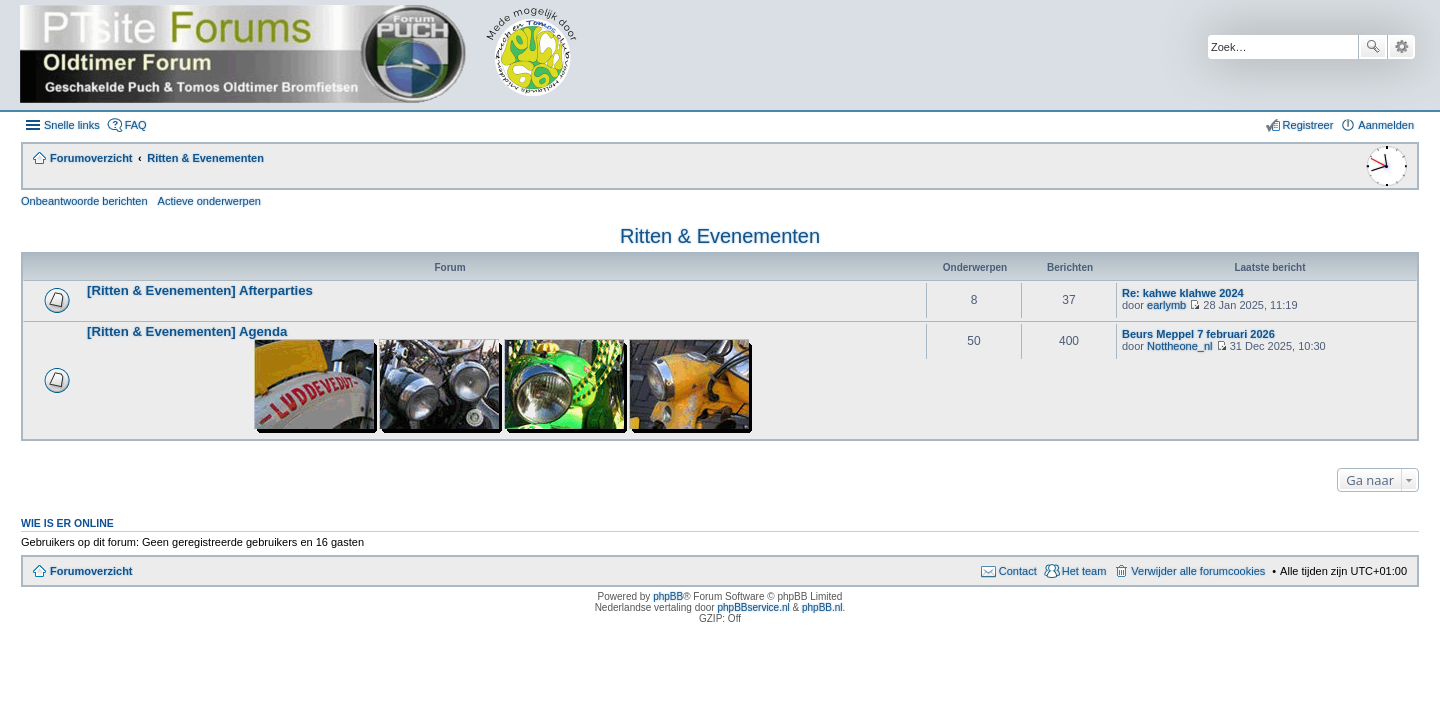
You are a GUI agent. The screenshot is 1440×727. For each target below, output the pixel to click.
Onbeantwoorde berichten (84, 201)
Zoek (1373, 47)
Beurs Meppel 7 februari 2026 (1198, 334)
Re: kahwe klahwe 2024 (1183, 293)
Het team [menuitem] (1084, 571)
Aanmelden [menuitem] (1386, 125)
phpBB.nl (822, 607)
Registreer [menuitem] (1308, 125)
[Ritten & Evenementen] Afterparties (200, 290)
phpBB (668, 596)
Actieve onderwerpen (209, 201)
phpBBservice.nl (753, 607)
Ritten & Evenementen (720, 236)
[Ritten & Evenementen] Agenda (187, 331)
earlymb (1166, 305)
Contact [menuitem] (1018, 571)
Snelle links (72, 125)
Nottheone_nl (1179, 346)
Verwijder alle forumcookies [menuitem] (1198, 571)
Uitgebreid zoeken (1401, 47)
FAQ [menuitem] (136, 125)
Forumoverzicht (91, 571)
